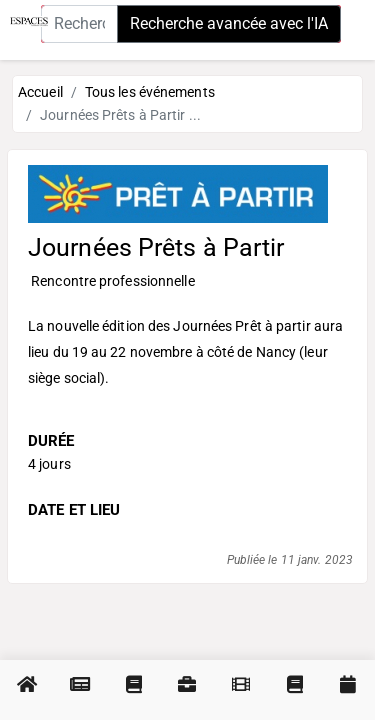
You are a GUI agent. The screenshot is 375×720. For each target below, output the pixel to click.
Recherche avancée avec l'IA (229, 23)
